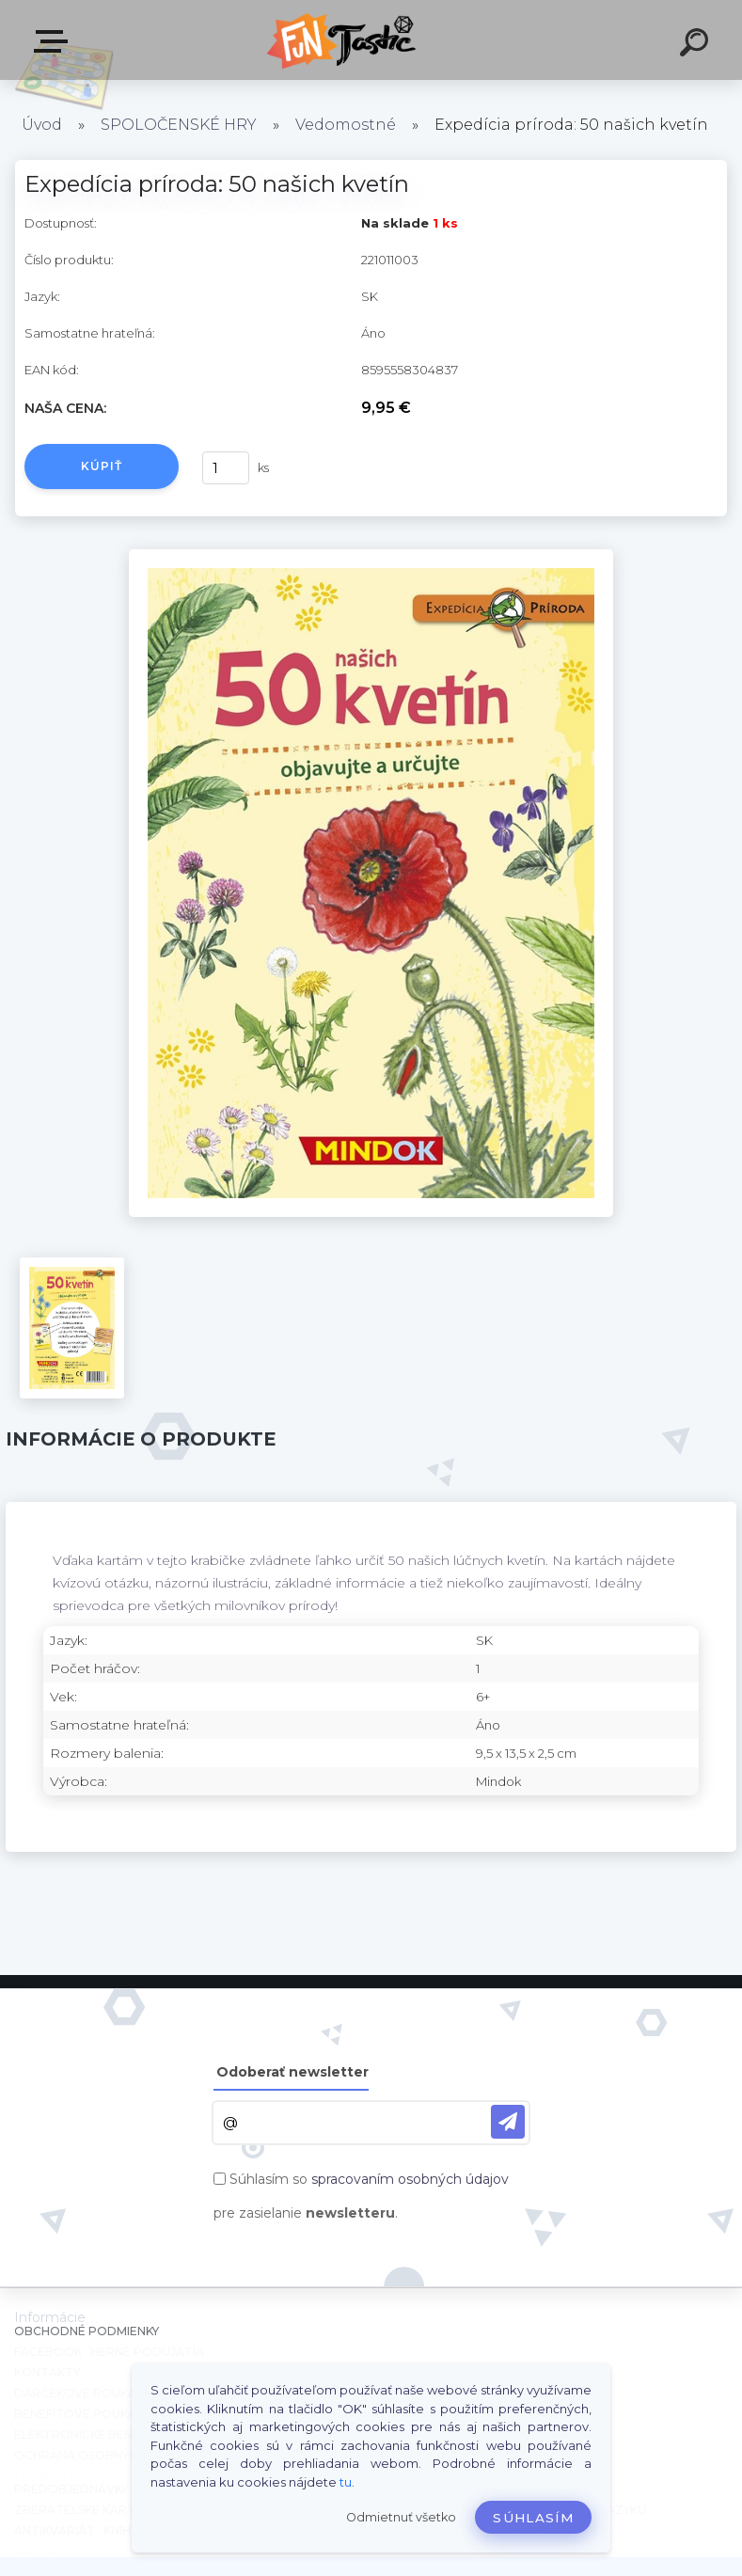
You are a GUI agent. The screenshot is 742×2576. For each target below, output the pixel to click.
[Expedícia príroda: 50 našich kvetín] (370, 555)
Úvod (42, 125)
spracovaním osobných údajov (410, 2179)
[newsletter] (508, 2122)
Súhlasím (533, 2517)
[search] (697, 45)
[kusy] (225, 467)
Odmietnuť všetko (401, 2517)
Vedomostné (345, 125)
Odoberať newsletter (292, 2071)
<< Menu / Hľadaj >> (54, 41)
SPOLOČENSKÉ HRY (179, 125)
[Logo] (342, 40)
